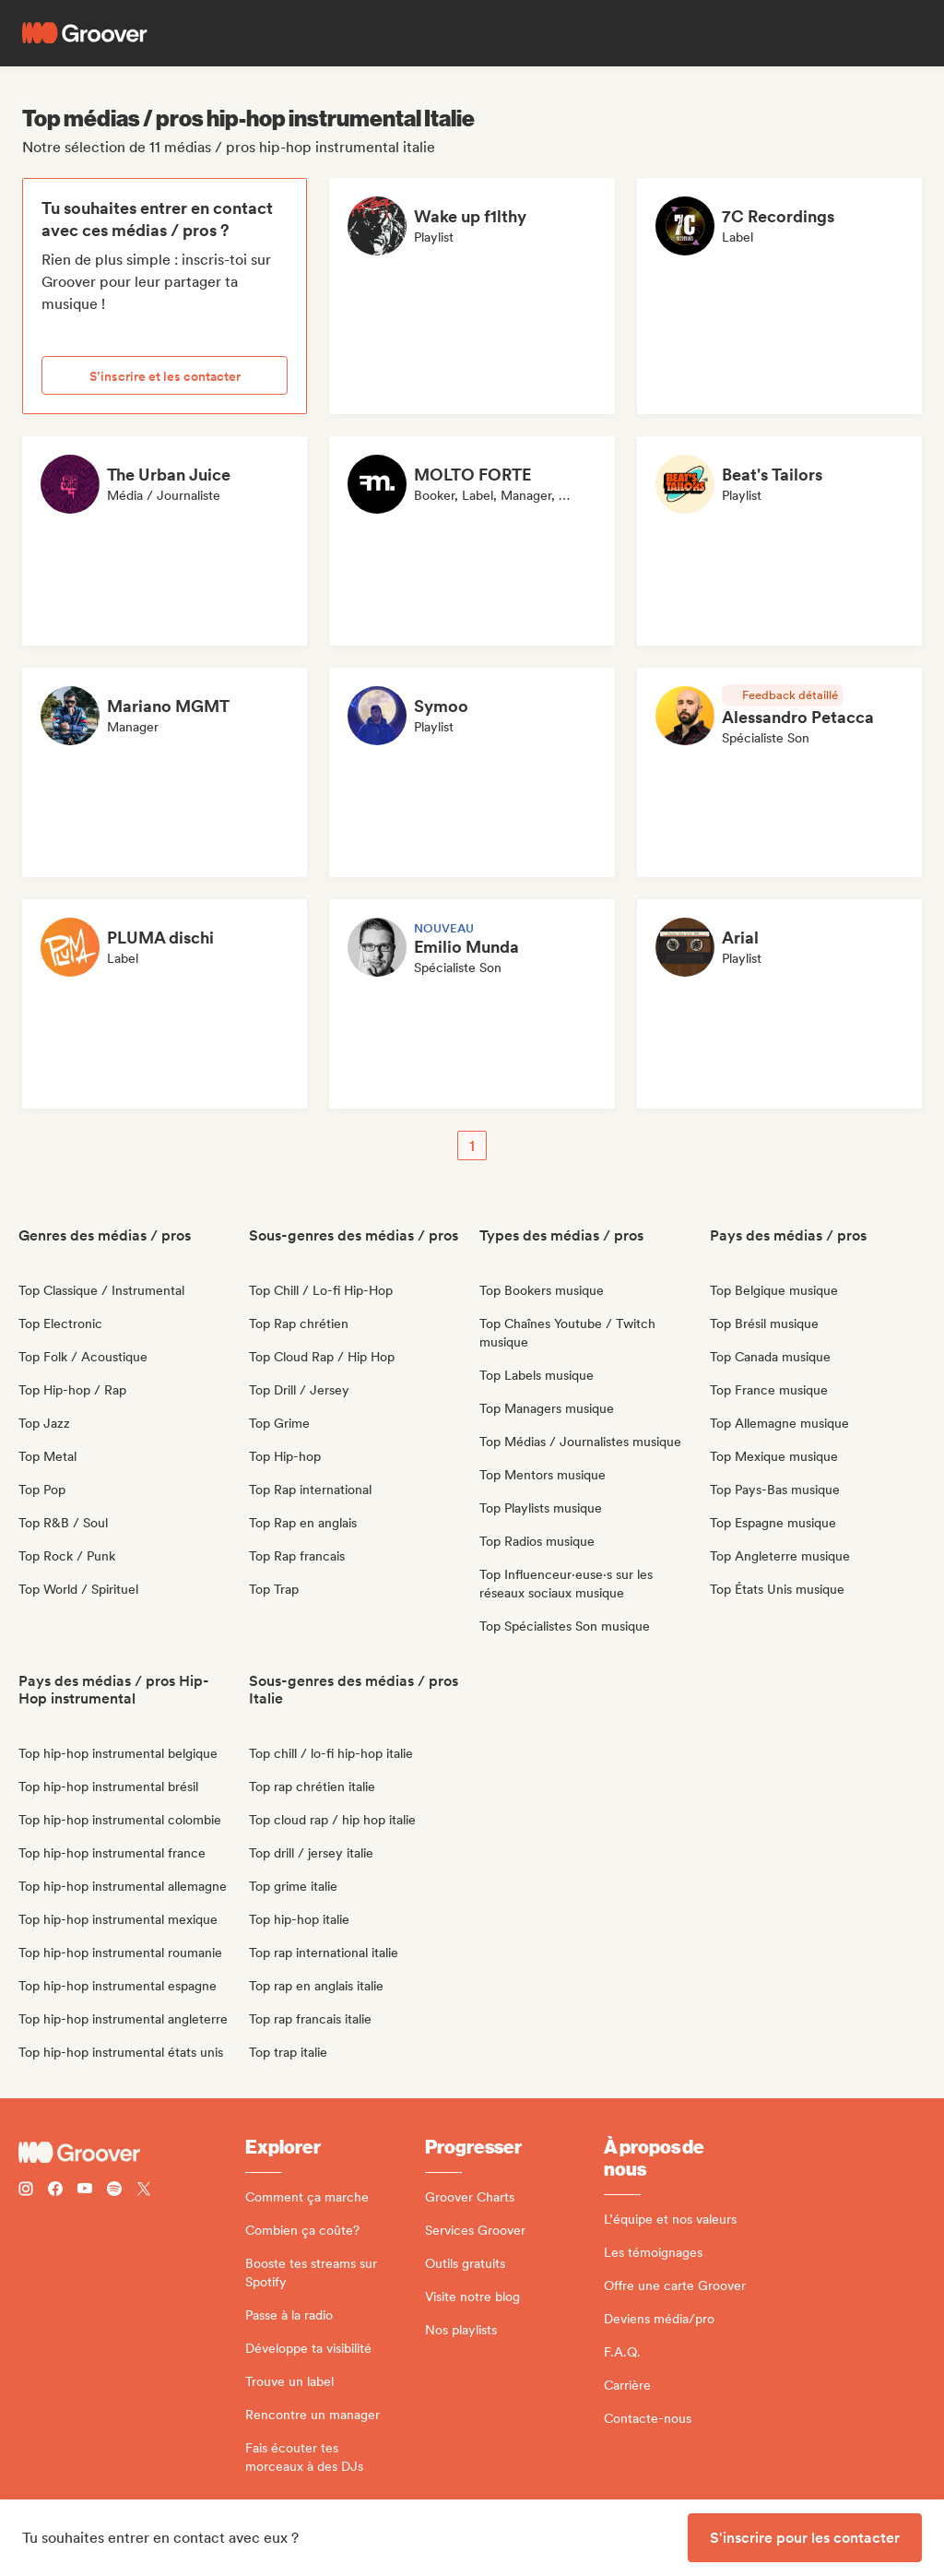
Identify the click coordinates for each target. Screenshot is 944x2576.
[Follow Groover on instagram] (25, 2191)
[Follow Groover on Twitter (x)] (143, 2191)
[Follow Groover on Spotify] (114, 2191)
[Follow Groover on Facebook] (55, 2191)
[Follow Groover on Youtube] (84, 2191)
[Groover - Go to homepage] (131, 2152)
